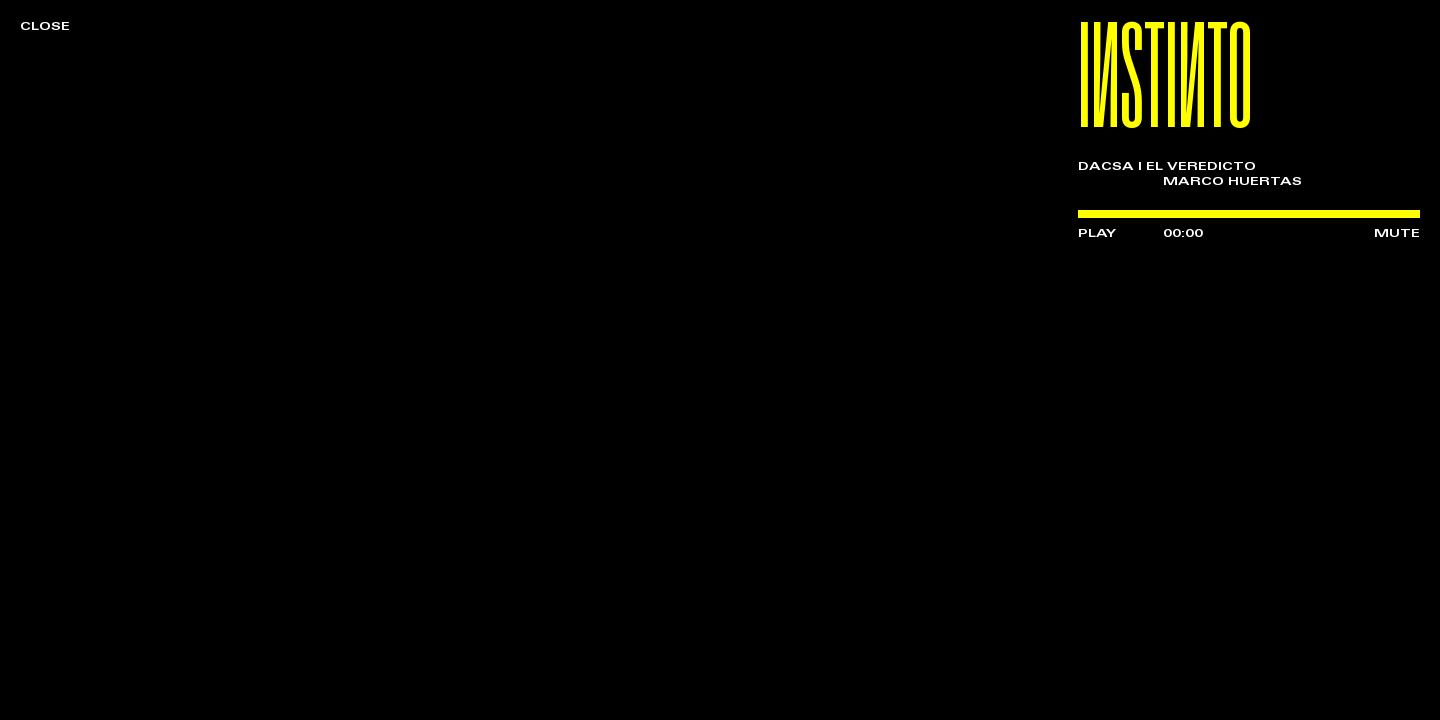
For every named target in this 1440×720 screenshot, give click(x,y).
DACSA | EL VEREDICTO (1167, 167)
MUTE (1397, 234)
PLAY (1097, 234)
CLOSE (45, 27)
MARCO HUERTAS (1232, 182)
